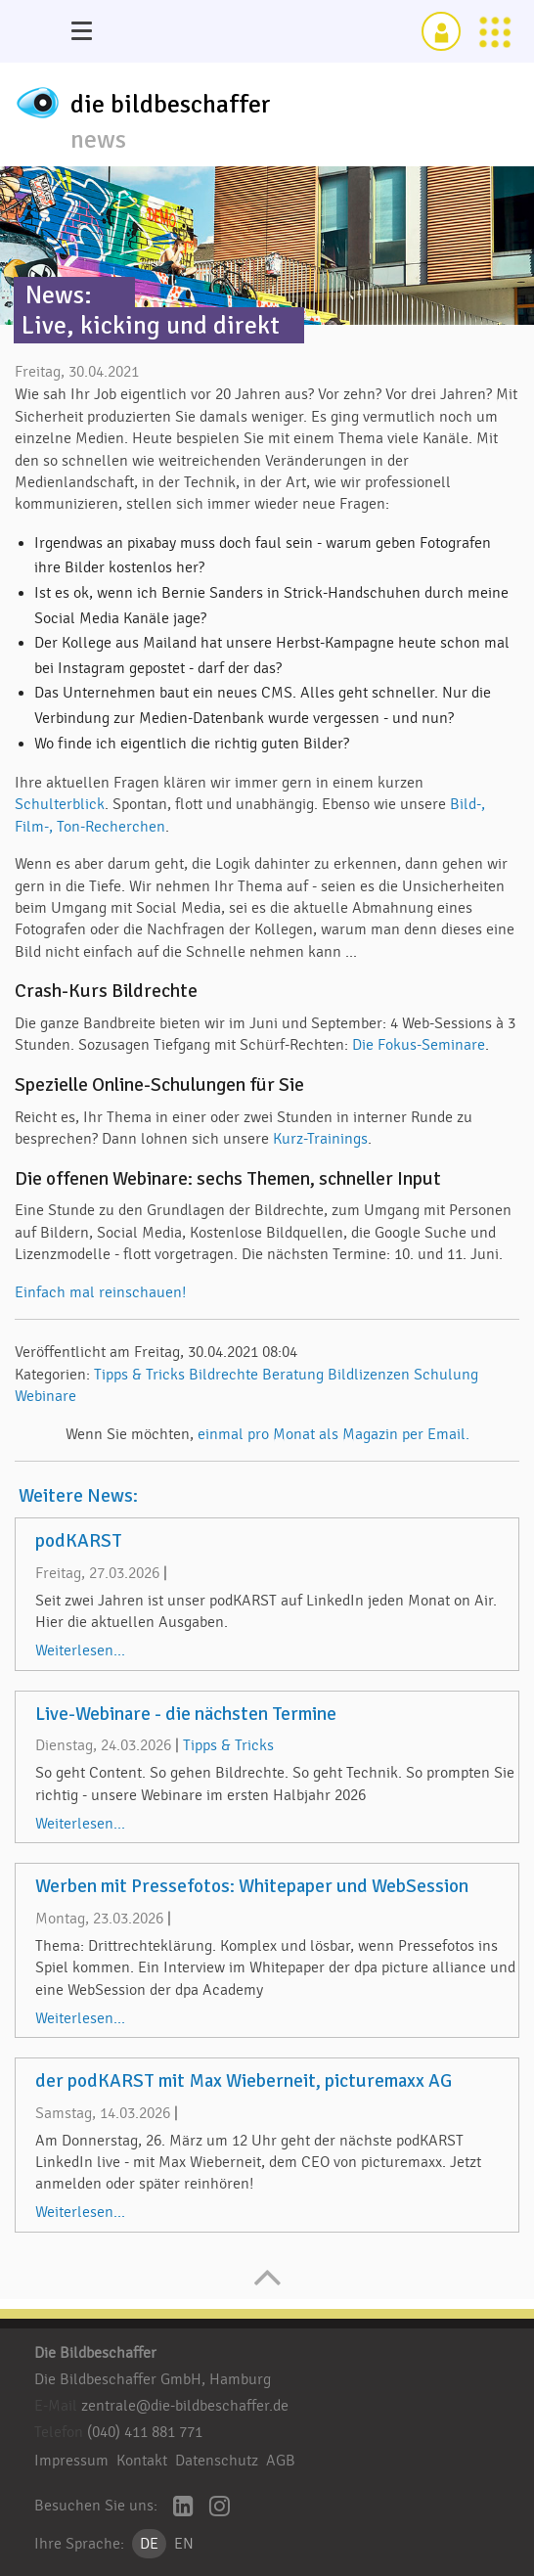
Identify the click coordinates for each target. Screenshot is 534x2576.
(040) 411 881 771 (144, 2432)
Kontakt (141, 2460)
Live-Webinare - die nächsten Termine (185, 1714)
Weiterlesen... (80, 1650)
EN (184, 2544)
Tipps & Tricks (139, 1374)
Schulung (446, 1374)
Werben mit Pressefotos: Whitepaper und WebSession (251, 1886)
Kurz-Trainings (320, 1139)
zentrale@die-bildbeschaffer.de (185, 2406)
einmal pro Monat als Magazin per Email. (333, 1434)
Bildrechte (223, 1374)
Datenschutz (216, 2460)
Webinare (45, 1396)
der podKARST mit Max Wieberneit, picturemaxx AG (243, 2081)
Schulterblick (60, 804)
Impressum (71, 2460)
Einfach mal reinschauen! (100, 1292)
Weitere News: (78, 1496)
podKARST (78, 1541)
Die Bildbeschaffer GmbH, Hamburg (152, 2379)
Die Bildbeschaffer (95, 2353)
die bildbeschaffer (170, 104)
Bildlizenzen (369, 1374)
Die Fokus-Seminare (418, 1045)
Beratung (293, 1374)
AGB (280, 2460)
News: (58, 295)
